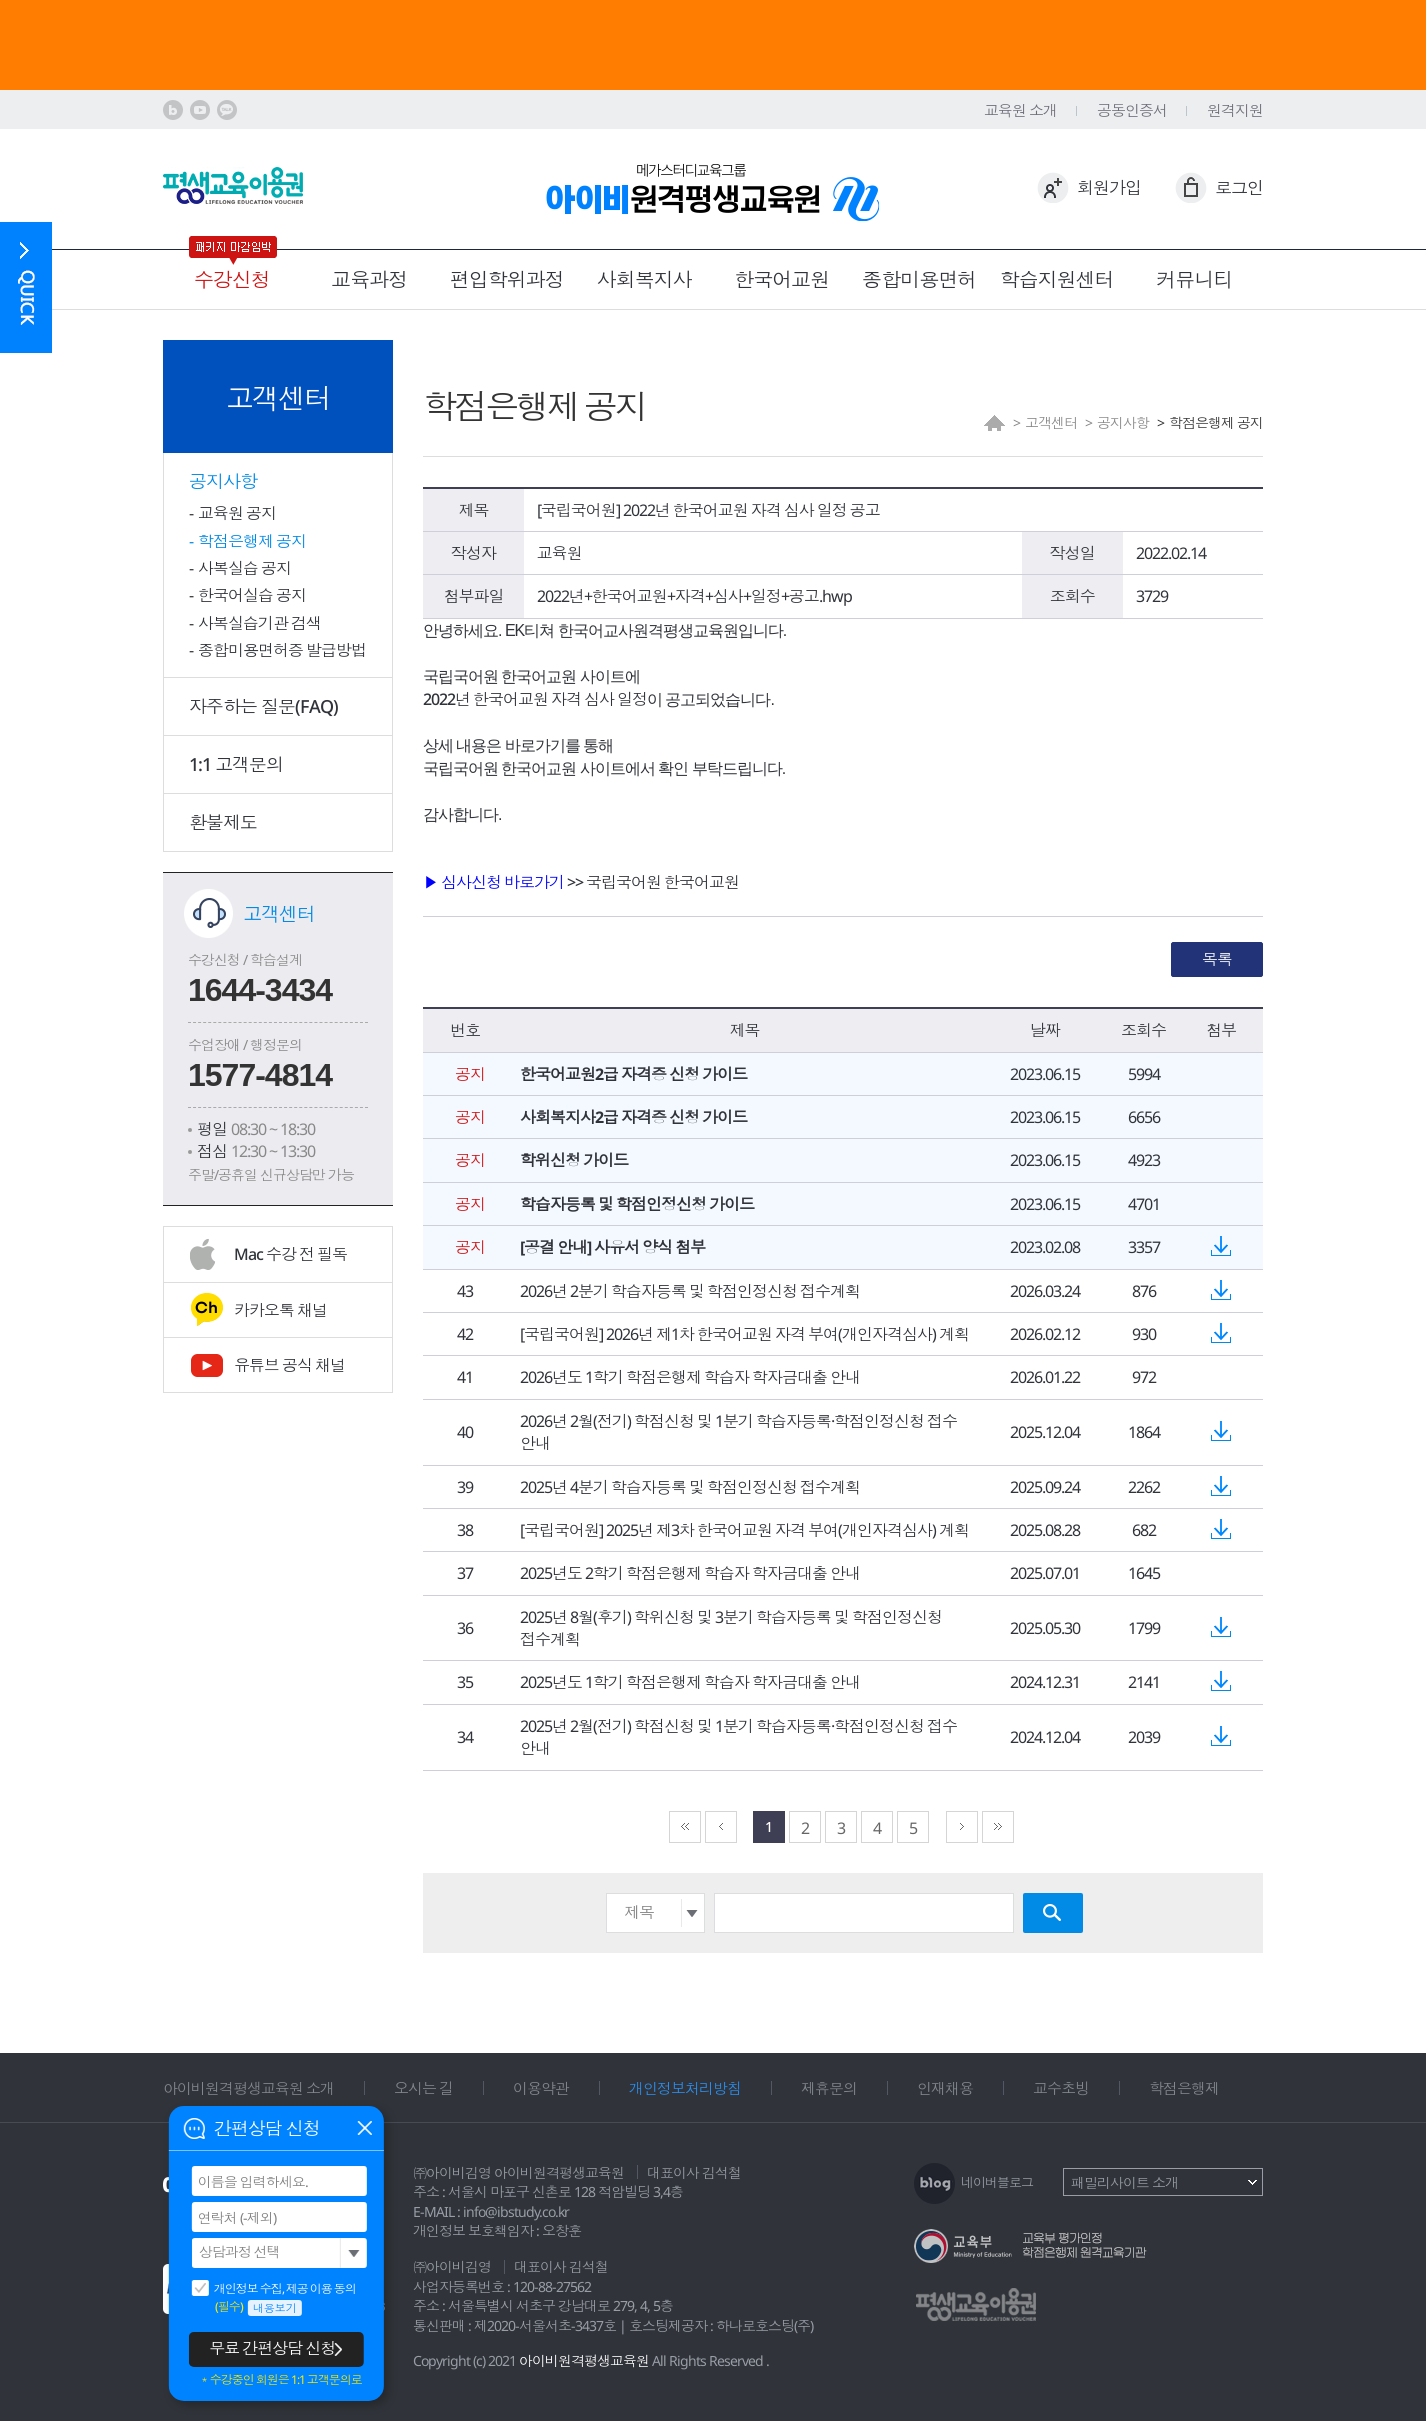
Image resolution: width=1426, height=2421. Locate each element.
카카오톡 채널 (280, 1310)
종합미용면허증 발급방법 (282, 650)
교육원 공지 (237, 513)
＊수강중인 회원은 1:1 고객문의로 (280, 2380)
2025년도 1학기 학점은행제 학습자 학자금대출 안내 (690, 1682)
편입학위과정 (507, 279)
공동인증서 (1132, 110)
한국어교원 (781, 279)
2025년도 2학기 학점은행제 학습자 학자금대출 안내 (690, 1573)
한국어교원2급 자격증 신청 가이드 (633, 1074)
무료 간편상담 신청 (272, 2348)
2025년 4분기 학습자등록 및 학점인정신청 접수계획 (690, 1487)
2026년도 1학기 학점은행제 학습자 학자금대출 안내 (690, 1377)
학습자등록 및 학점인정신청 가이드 (637, 1204)
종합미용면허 (919, 279)
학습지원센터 (1057, 279)
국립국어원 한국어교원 (662, 882)
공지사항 (223, 481)
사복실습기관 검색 (259, 623)
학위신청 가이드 (574, 1160)
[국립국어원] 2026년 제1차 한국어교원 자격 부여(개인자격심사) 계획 (744, 1334)
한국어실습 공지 (252, 595)
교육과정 (369, 279)
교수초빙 (1061, 2088)
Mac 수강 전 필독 (290, 1254)
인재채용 (945, 2088)
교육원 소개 (1020, 110)
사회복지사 (644, 279)
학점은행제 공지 (252, 541)
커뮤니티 (1194, 279)
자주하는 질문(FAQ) (263, 706)
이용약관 (541, 2088)
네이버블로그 (997, 2182)
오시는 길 (423, 2088)
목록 (1217, 959)
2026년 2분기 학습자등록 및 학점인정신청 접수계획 (690, 1291)
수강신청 (232, 279)
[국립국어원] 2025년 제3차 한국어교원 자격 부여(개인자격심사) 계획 (744, 1530)
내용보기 (275, 2307)
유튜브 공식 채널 (289, 1365)
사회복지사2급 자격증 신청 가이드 (633, 1117)
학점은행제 (1184, 2088)
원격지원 (1235, 110)
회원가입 (1109, 187)
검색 (1053, 1913)
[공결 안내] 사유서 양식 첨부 (612, 1247)
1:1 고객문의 (236, 764)
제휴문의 (829, 2088)
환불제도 (223, 822)
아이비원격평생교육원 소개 (248, 2088)
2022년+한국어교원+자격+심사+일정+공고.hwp (694, 596)
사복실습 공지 (244, 568)
